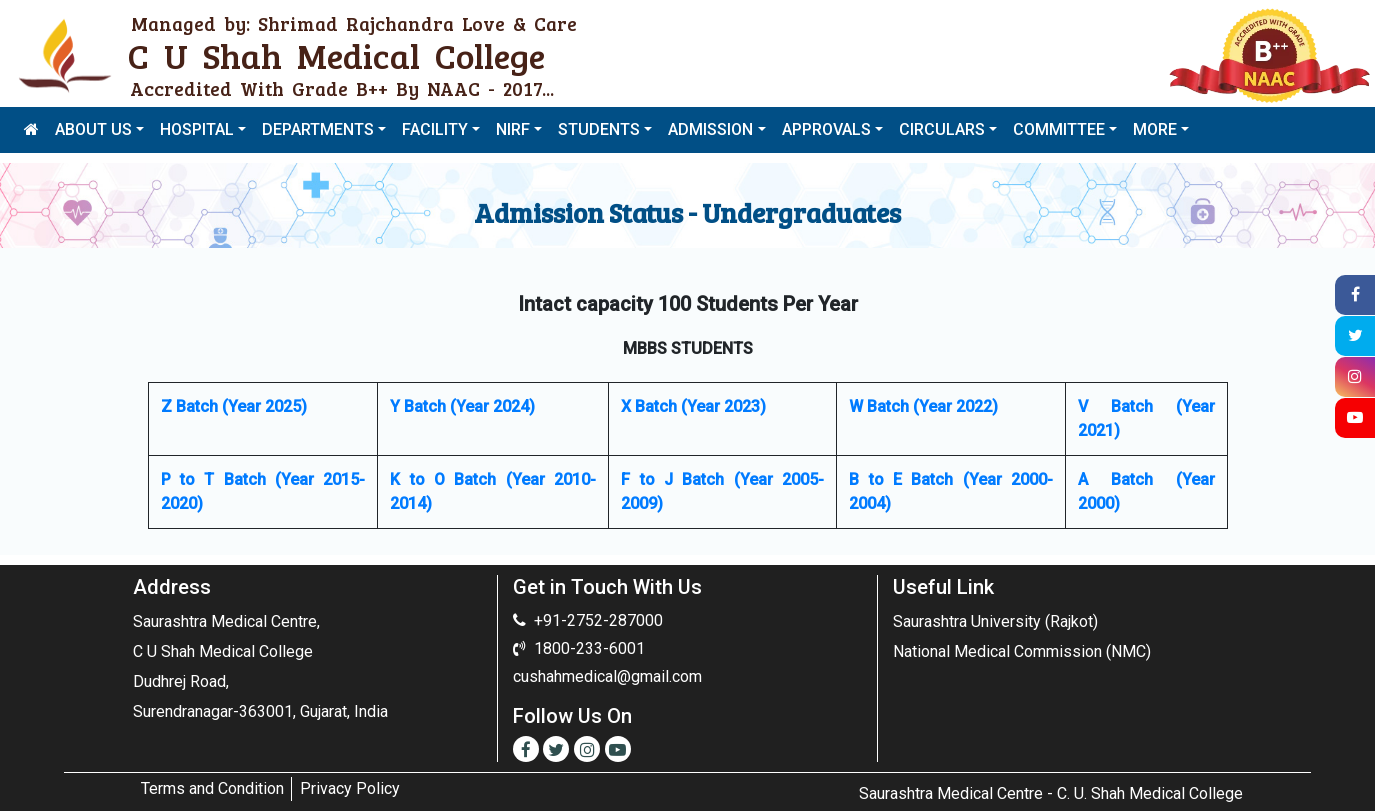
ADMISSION (710, 129)
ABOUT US (93, 129)
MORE (1155, 129)
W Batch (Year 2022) (923, 406)
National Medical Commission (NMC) (1022, 651)
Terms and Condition (212, 788)
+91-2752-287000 (598, 620)
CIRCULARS (942, 129)
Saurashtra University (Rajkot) (995, 621)
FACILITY (435, 129)
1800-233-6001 (589, 648)
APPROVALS (826, 129)
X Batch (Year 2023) (693, 406)
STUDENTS (599, 129)
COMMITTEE (1059, 129)
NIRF (513, 129)
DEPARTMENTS (318, 129)
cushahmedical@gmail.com (607, 676)
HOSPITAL (197, 129)
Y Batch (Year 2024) (462, 406)
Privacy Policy (350, 788)
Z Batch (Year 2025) (234, 406)
